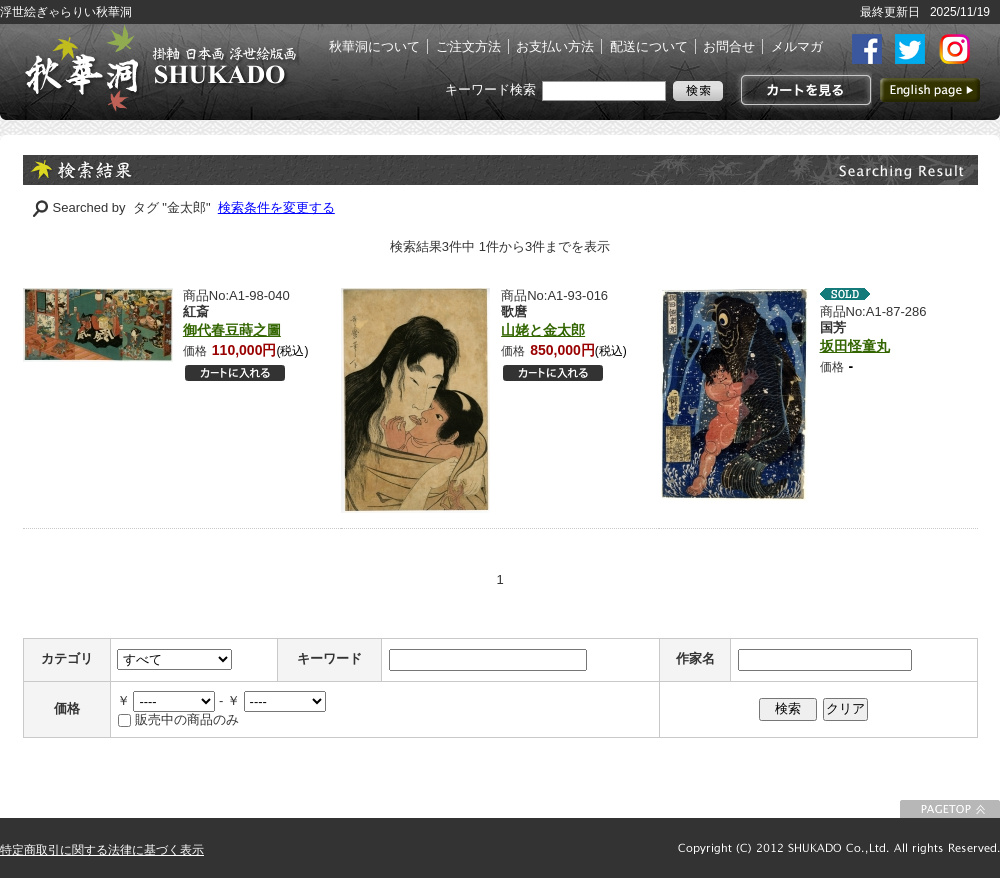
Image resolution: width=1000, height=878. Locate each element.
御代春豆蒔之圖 (232, 330)
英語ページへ (930, 90)
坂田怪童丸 (855, 346)
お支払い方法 (555, 46)
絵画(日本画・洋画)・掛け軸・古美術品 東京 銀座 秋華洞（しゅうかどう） (160, 68)
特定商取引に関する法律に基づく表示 (102, 850)
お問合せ (729, 46)
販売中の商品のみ (187, 719)
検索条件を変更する (276, 207)
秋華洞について (374, 46)
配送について (649, 46)
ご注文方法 (468, 46)
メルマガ (797, 46)
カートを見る (803, 90)
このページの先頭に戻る (950, 809)
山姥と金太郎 (543, 330)
